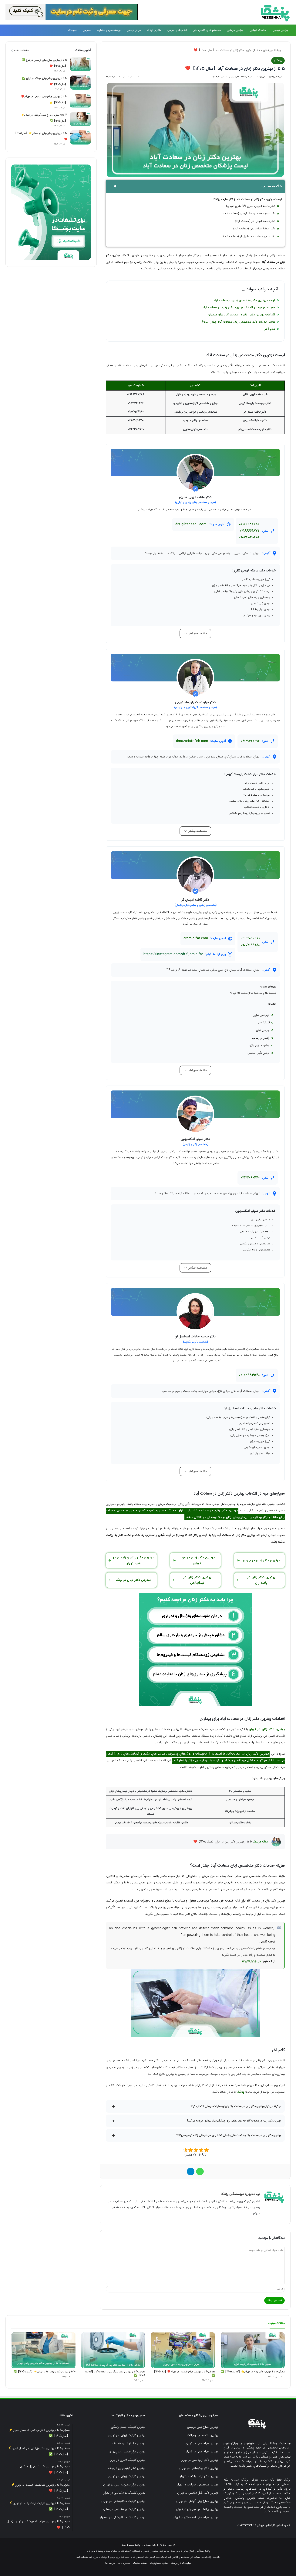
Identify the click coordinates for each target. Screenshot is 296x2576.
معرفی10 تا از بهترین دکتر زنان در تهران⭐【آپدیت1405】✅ (253, 2372)
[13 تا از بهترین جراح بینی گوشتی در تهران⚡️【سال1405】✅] (80, 119)
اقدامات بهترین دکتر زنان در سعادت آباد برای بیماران (241, 314)
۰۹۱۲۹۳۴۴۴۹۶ (250, 741)
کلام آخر (270, 329)
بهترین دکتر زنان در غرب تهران (197, 1560)
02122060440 (250, 1177)
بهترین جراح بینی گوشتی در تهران (197, 2501)
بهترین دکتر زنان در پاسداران (261, 1580)
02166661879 (249, 531)
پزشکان (267, 50)
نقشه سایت (140, 2563)
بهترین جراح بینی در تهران (202, 2443)
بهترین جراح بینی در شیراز (202, 2451)
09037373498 (246, 2525)
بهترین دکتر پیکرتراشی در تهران (198, 2468)
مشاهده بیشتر (195, 633)
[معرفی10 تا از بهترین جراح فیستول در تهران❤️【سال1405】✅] (183, 2350)
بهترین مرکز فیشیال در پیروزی (127, 2451)
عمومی (87, 30)
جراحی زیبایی (281, 30)
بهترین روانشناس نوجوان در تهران (197, 2509)
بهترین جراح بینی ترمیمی (202, 2427)
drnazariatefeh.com (192, 741)
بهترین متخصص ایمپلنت (202, 2435)
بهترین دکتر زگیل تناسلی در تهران (197, 2492)
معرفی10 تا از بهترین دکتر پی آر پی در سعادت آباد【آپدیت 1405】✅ (115, 2374)
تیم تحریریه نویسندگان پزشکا (269, 77)
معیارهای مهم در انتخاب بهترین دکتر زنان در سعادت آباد (239, 307)
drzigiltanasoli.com (190, 524)
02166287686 (249, 524)
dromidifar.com (195, 938)
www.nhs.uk (251, 1961)
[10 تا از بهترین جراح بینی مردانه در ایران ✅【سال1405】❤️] (80, 82)
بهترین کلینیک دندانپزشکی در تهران (123, 2501)
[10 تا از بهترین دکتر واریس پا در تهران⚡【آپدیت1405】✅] (43, 2350)
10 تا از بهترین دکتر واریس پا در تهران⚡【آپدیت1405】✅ (44, 2372)
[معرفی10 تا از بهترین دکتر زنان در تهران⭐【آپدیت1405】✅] (253, 2350)
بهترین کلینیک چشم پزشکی (128, 2427)
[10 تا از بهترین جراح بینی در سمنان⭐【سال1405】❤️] (80, 137)
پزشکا (279, 50)
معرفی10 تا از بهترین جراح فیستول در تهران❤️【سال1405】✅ (184, 2374)
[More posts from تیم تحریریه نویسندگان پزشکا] (274, 2203)
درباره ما (110, 2563)
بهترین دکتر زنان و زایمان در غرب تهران (133, 1560)
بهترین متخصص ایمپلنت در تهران (197, 2484)
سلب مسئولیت (159, 2563)
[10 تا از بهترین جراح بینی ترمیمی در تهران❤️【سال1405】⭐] (80, 101)
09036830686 (249, 537)
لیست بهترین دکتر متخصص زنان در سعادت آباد (244, 300)
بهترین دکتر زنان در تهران (267, 1729)
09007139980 (250, 945)
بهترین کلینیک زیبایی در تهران (126, 2435)
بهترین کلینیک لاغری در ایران (127, 2460)
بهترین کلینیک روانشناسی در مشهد (123, 2509)
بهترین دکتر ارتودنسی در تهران (199, 2460)
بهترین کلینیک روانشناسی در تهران (124, 2492)
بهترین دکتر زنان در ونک (133, 1580)
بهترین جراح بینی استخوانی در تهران (195, 2517)
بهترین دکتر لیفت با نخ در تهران (198, 2476)
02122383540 (249, 1375)
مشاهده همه (20, 50)
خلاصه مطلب (271, 186)
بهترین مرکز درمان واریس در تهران (124, 2484)
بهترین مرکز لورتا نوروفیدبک (128, 2443)
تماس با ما (124, 2563)
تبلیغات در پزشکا (181, 2563)
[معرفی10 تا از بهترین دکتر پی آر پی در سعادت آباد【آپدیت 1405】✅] (113, 2350)
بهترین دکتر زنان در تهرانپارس (197, 1580)
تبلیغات (72, 30)
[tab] (195, 2106)
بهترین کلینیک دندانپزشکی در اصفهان (122, 2517)
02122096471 (250, 938)
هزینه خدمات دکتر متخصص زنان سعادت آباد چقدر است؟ (238, 322)
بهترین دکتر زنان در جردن (261, 1560)
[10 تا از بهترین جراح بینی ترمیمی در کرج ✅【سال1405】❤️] (80, 64)
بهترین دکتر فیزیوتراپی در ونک (126, 2468)
